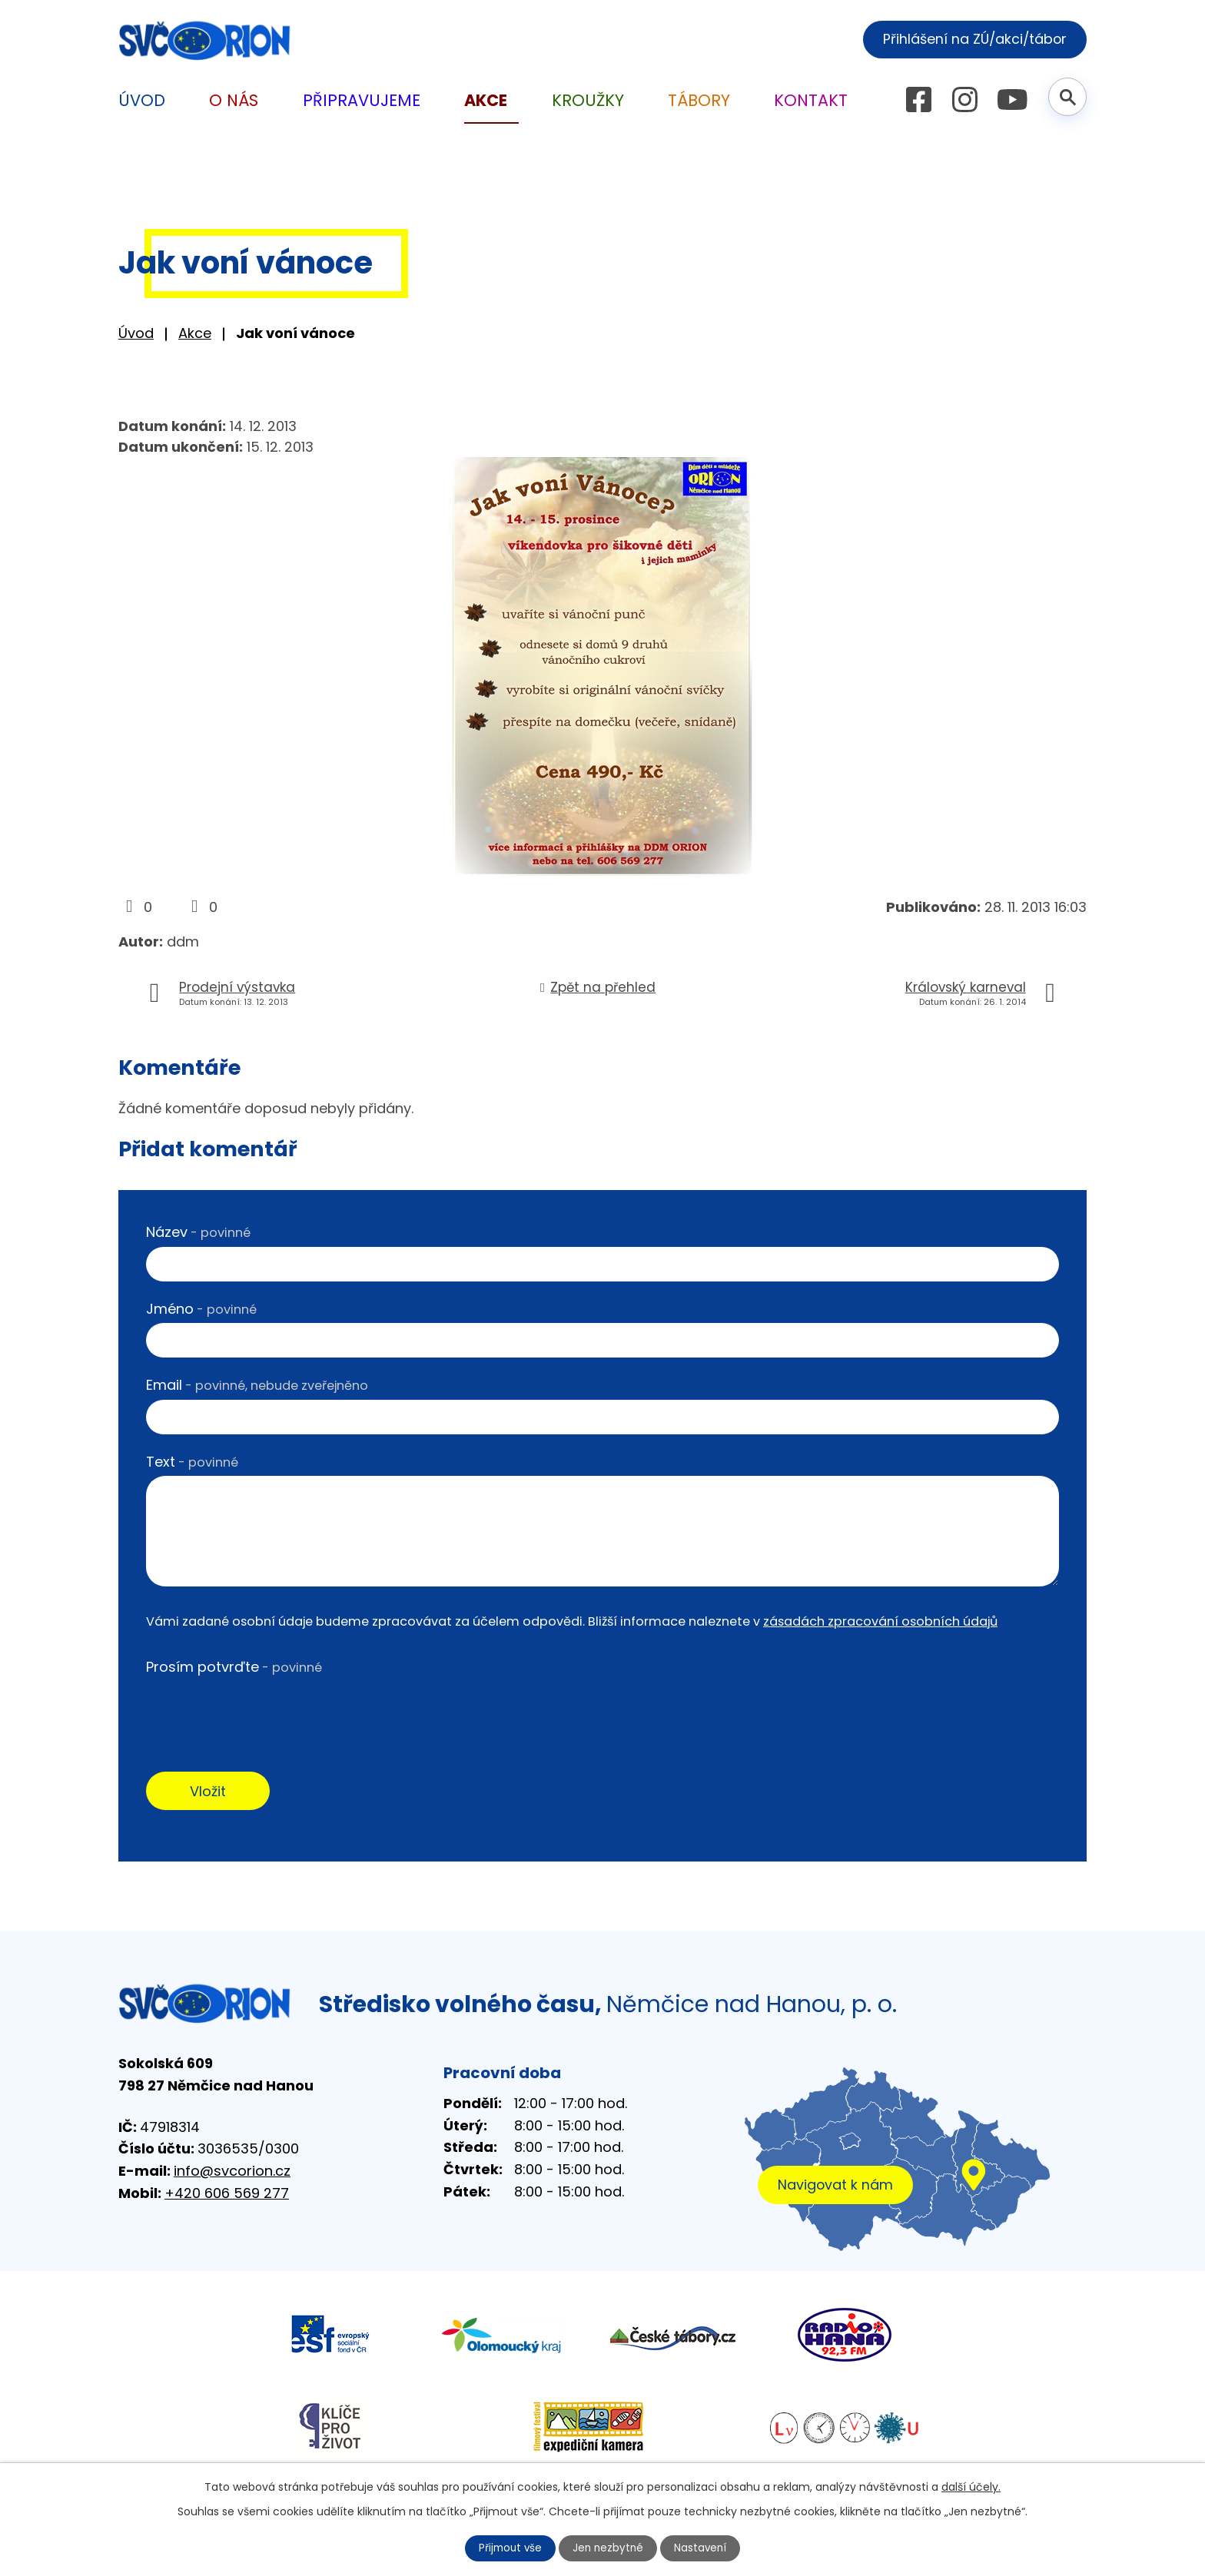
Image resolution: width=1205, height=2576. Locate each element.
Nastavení (703, 2547)
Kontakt (811, 100)
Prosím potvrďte (234, 1666)
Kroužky (588, 100)
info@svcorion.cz (232, 2173)
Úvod (136, 333)
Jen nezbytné (609, 2547)
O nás (233, 100)
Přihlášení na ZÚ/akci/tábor (969, 38)
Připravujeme (361, 100)
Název (198, 1232)
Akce (194, 333)
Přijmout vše (509, 2547)
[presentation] (263, 1712)
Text (192, 1461)
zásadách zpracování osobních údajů (880, 1621)
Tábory (699, 100)
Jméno (201, 1308)
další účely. (971, 2486)
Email (257, 1384)
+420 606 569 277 (226, 2194)
